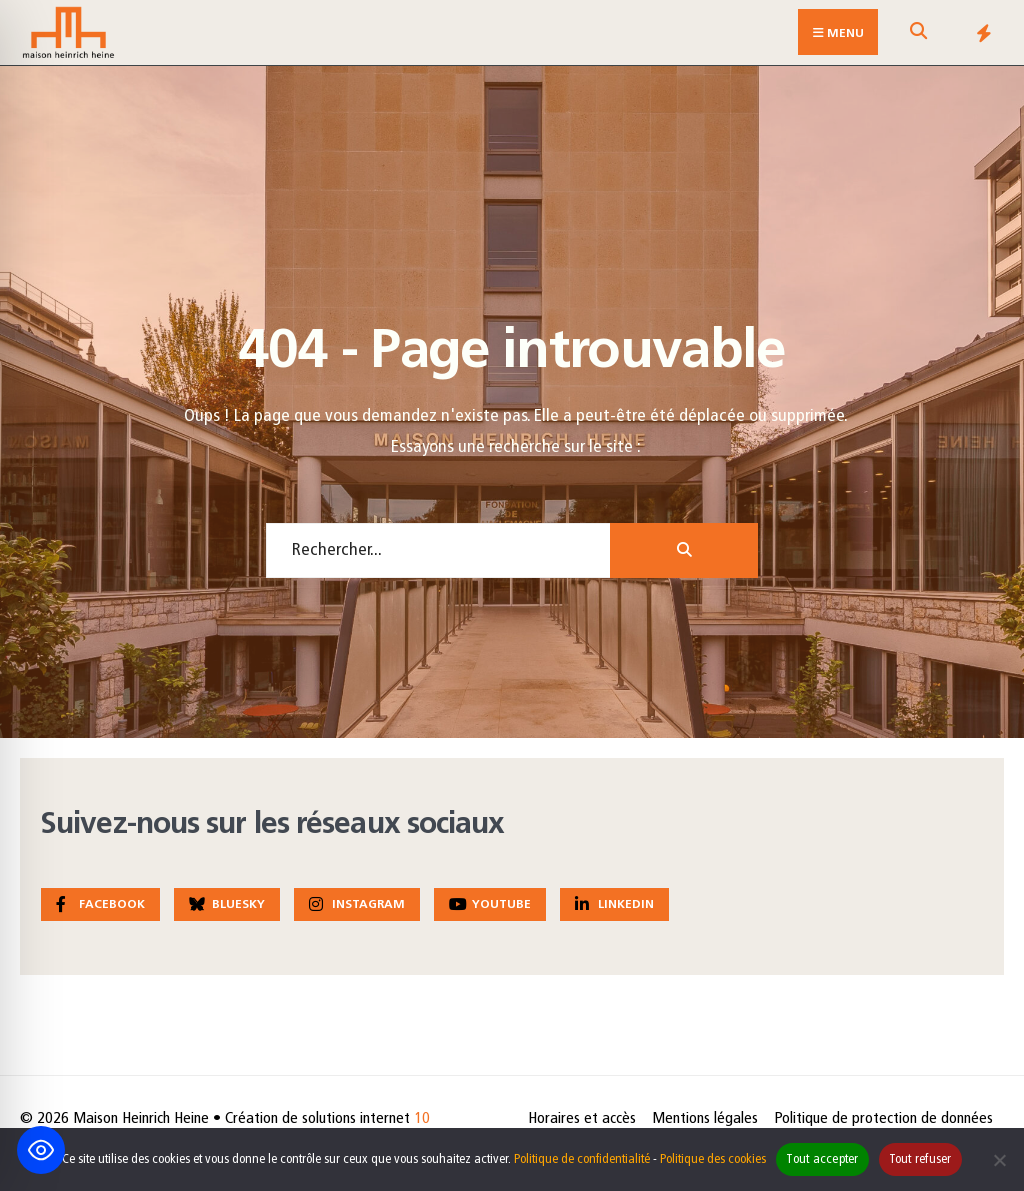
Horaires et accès (582, 1119)
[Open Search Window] (918, 36)
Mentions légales (705, 1119)
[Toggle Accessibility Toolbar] (41, 1150)
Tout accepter (822, 1159)
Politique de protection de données (883, 1119)
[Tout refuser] (999, 1160)
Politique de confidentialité (582, 1159)
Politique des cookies (713, 1159)
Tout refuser (920, 1159)
